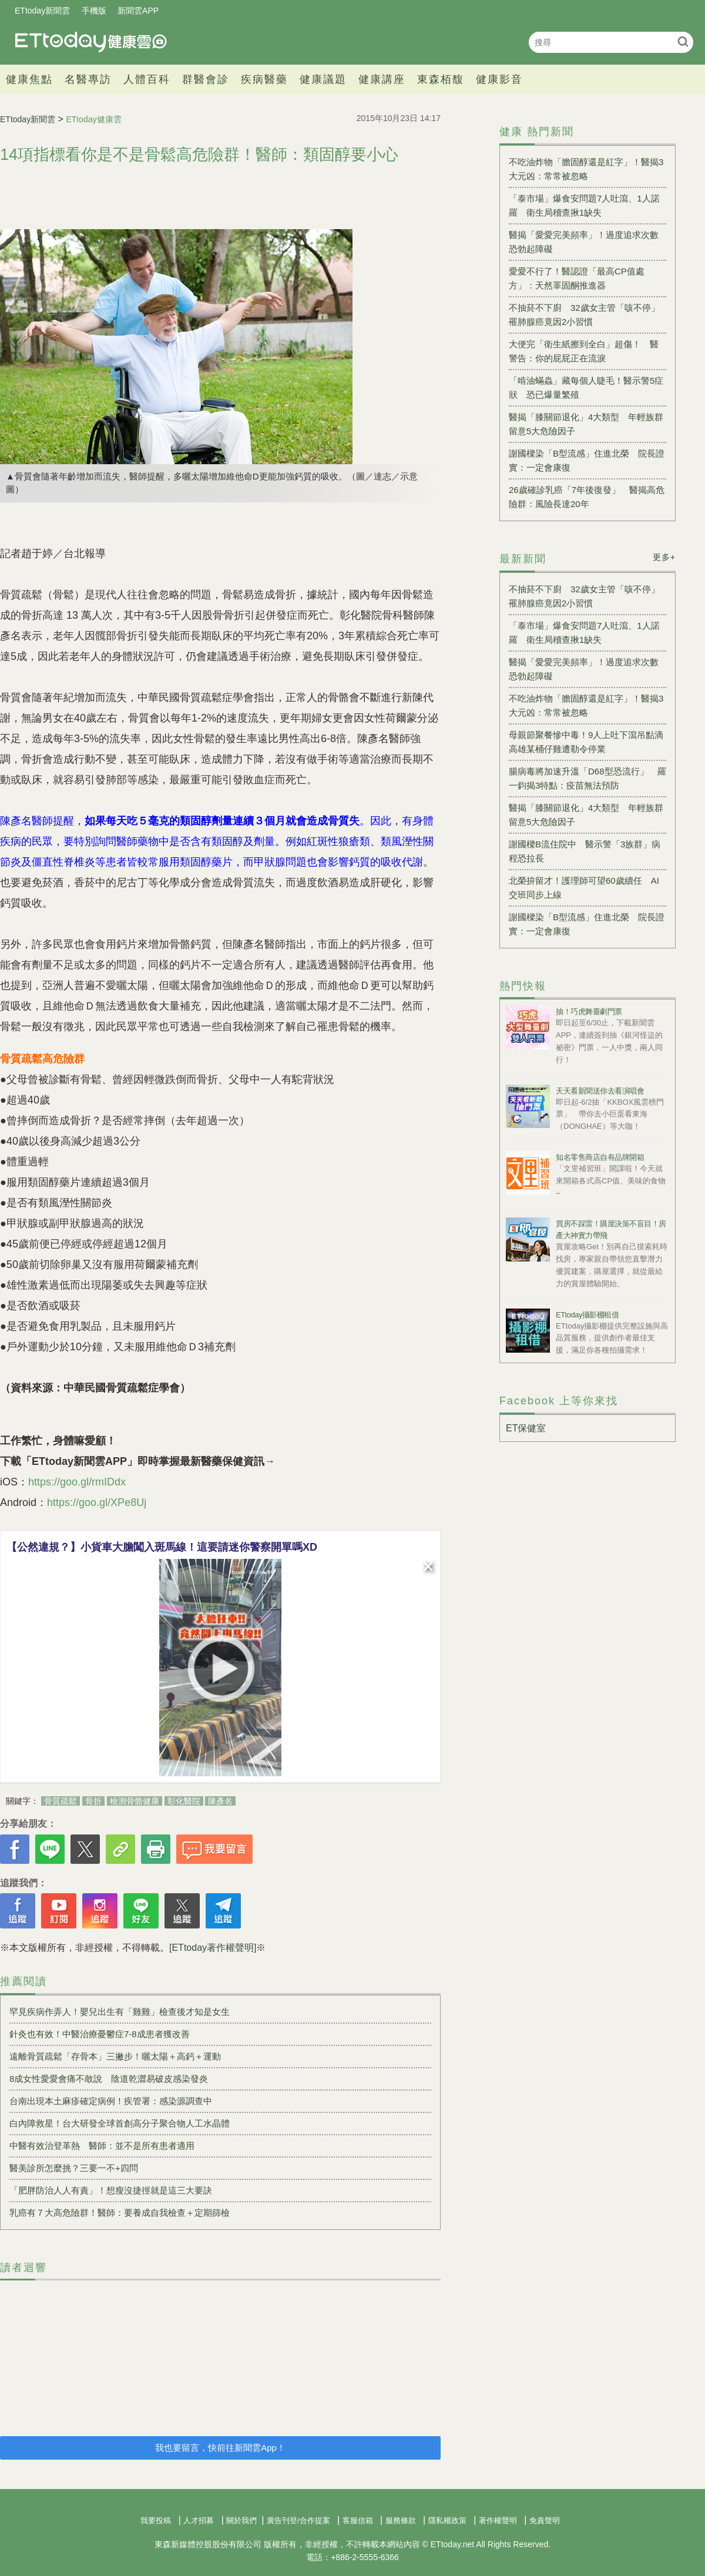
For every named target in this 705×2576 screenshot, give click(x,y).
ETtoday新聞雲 (42, 10)
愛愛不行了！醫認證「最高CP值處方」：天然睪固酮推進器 (576, 278)
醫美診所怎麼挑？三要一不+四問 (73, 2168)
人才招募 (198, 2520)
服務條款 (400, 2520)
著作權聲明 (498, 2520)
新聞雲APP (138, 10)
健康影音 (499, 79)
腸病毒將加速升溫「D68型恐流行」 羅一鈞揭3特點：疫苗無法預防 (587, 778)
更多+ (664, 557)
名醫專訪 (88, 79)
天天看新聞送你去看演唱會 (600, 1090)
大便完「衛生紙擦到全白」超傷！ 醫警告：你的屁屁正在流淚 (584, 351)
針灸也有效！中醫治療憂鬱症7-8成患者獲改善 (99, 2034)
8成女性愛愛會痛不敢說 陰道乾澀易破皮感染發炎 (108, 2079)
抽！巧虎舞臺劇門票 (589, 1011)
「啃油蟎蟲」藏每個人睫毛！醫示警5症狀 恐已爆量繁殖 (586, 387)
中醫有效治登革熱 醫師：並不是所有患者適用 (101, 2146)
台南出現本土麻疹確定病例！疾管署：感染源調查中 (110, 2101)
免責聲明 (544, 2520)
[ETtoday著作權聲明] (212, 1948)
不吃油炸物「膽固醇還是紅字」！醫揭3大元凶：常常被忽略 (586, 169)
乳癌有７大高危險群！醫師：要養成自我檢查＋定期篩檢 (119, 2213)
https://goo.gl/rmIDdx (77, 1482)
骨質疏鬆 (60, 1801)
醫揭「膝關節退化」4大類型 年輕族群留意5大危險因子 (586, 424)
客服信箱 (358, 2520)
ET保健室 (526, 1428)
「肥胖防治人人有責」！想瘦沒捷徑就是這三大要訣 (110, 2190)
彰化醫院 (183, 1801)
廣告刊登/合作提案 (298, 2520)
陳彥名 (220, 1801)
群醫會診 (205, 79)
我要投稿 (155, 2520)
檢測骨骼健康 (134, 1801)
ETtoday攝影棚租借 (587, 1314)
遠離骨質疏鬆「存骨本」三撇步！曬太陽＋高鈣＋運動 (115, 2056)
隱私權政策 (447, 2520)
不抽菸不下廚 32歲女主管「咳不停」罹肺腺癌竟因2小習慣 (584, 315)
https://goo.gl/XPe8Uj (96, 1502)
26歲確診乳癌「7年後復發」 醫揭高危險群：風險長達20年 (586, 497)
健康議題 (323, 79)
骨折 (93, 1801)
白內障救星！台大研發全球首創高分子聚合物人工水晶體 (119, 2123)
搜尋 (683, 41)
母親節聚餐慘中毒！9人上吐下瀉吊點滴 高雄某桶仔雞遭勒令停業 (587, 742)
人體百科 (146, 79)
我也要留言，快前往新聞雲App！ (220, 2448)
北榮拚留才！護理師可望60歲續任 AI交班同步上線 (584, 888)
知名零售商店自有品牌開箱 (600, 1157)
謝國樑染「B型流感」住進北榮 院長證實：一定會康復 (586, 460)
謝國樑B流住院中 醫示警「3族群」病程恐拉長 (584, 851)
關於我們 (241, 2520)
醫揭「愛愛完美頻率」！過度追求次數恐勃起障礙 (584, 242)
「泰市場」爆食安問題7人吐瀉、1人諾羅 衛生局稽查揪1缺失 (584, 205)
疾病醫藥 (264, 79)
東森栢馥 (440, 79)
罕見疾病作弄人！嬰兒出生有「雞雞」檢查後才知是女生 (119, 2012)
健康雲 (91, 42)
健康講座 (381, 79)
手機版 (94, 10)
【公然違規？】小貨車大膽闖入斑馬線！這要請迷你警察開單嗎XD (161, 1547)
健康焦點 (29, 79)
